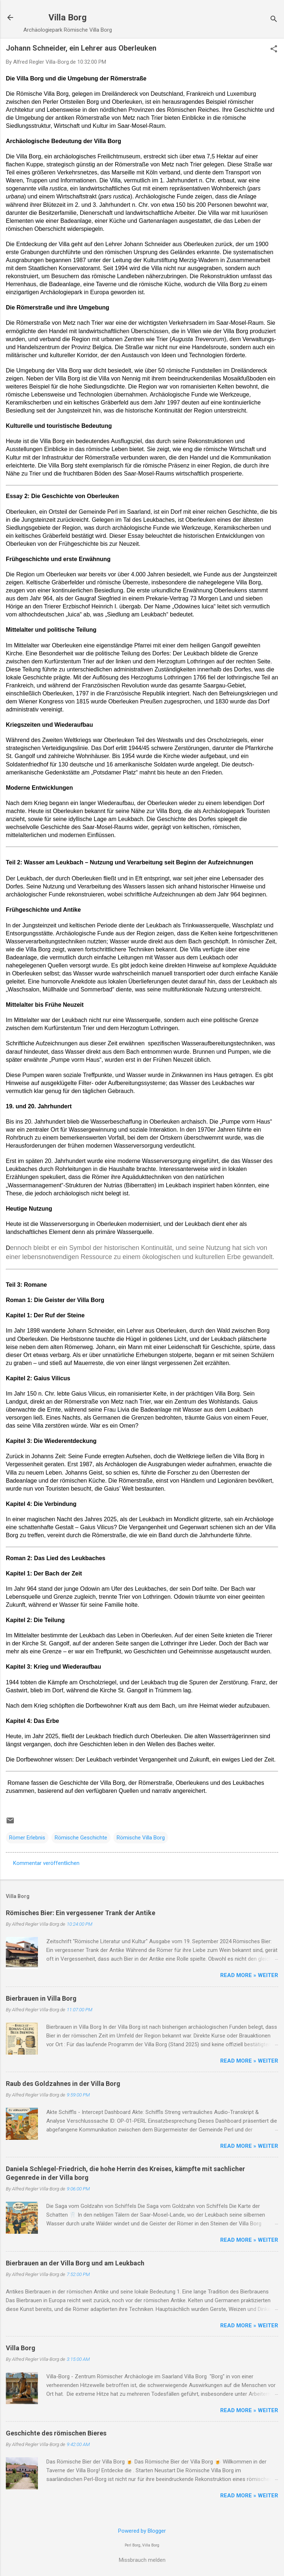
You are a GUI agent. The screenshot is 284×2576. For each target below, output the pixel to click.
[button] (273, 49)
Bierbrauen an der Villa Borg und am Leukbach (75, 2263)
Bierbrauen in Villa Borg (41, 1998)
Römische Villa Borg (141, 1837)
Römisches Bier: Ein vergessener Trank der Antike (80, 1913)
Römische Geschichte (81, 1837)
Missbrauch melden (142, 2560)
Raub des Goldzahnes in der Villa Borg (63, 2083)
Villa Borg (67, 17)
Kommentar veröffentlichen (46, 1863)
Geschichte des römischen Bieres (56, 2433)
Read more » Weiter (249, 1975)
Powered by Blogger (142, 2531)
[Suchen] (273, 20)
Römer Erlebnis (27, 1837)
